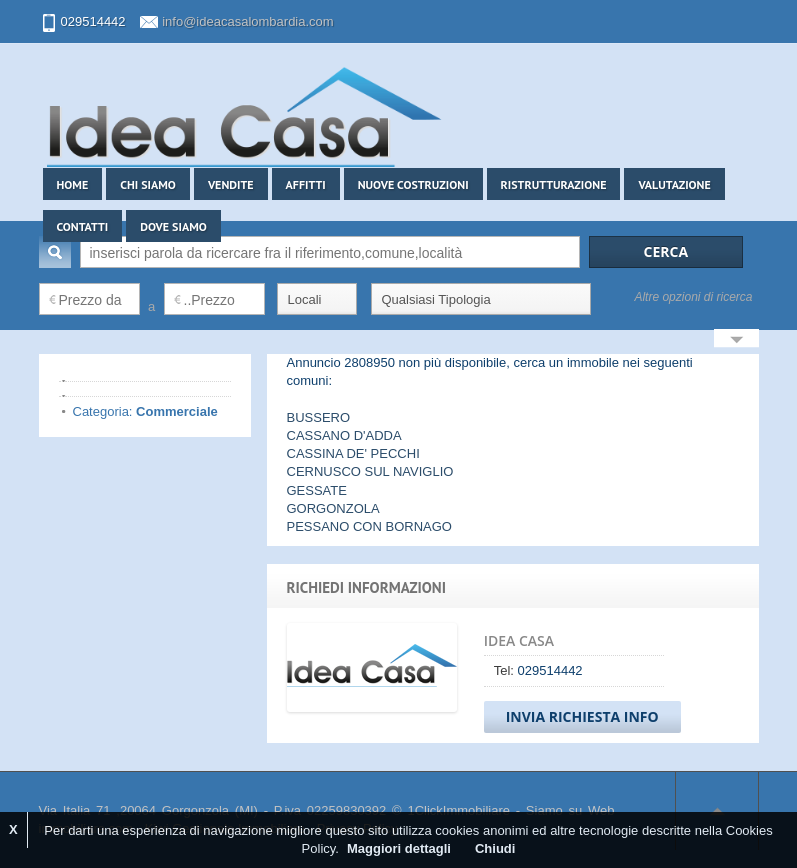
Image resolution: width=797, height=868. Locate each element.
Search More (736, 340)
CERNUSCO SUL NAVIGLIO (370, 471)
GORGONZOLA (333, 508)
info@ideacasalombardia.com (247, 21)
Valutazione (674, 184)
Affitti (306, 184)
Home (73, 184)
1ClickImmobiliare (458, 810)
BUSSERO (319, 417)
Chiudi (495, 848)
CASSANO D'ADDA (344, 435)
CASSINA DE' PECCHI (353, 453)
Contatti (83, 226)
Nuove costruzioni (413, 184)
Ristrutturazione (554, 184)
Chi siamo (148, 184)
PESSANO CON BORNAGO (369, 526)
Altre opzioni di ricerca (693, 297)
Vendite (231, 184)
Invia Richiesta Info (582, 716)
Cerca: (55, 252)
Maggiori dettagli (399, 848)
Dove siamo (173, 226)
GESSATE (317, 490)
